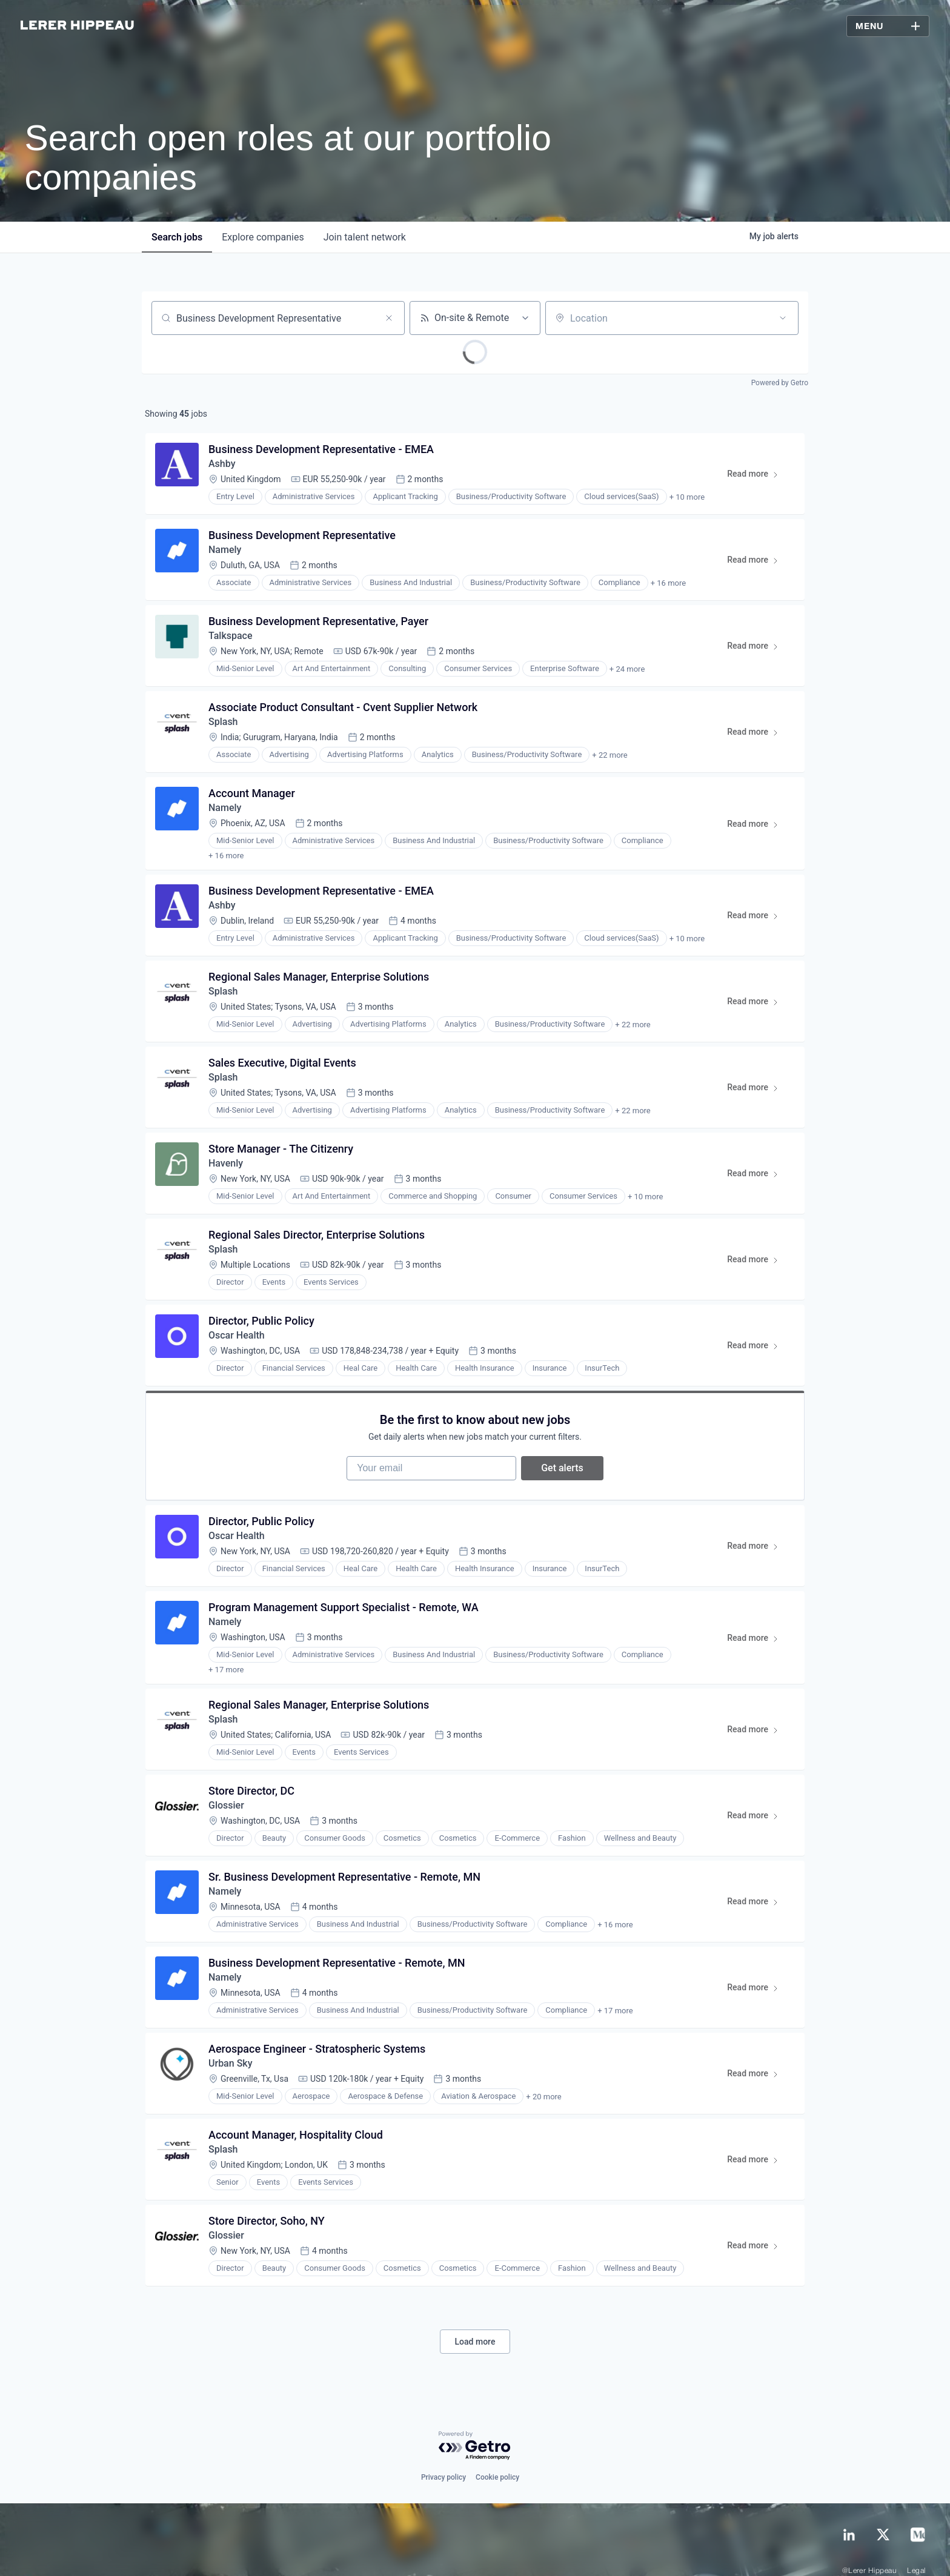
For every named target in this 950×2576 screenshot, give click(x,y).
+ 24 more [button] (627, 669)
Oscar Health (236, 1323)
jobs (176, 237)
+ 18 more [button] (631, 1643)
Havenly (225, 1151)
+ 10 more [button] (687, 497)
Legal (916, 2548)
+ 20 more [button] (543, 2073)
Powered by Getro (779, 383)
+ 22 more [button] (609, 755)
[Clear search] (389, 318)
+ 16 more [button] (668, 583)
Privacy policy (443, 2454)
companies (263, 237)
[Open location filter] (782, 318)
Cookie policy (497, 2454)
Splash (223, 721)
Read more (758, 476)
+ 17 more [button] (631, 841)
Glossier (226, 1782)
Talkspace (230, 635)
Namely (224, 549)
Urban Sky (230, 2040)
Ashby (221, 463)
